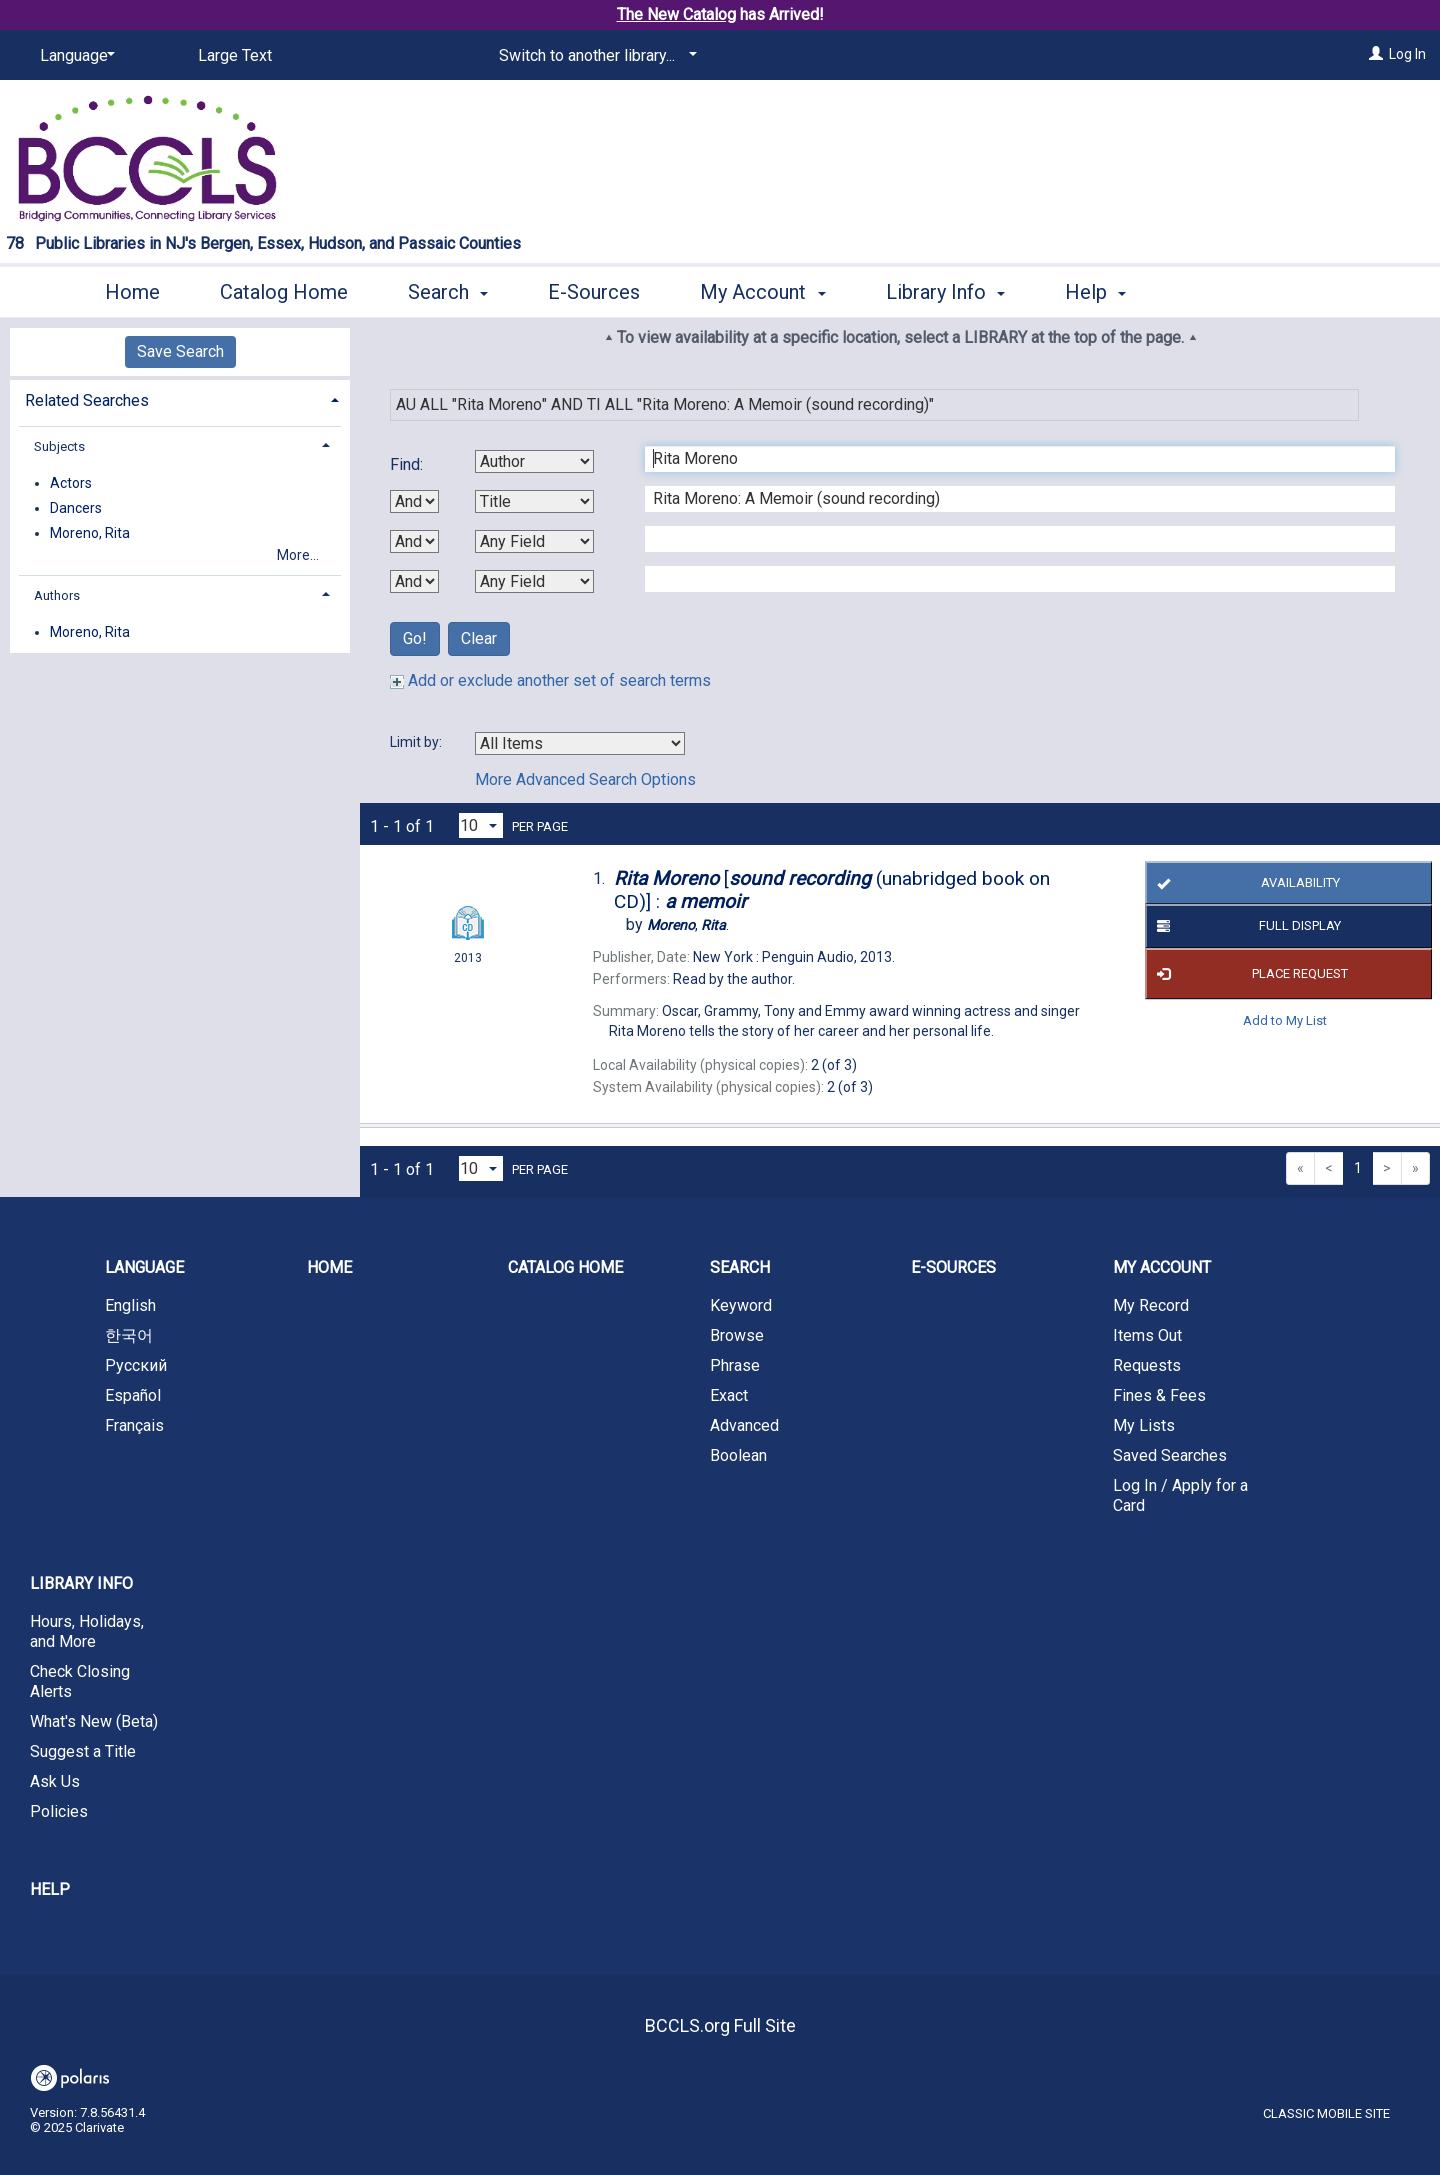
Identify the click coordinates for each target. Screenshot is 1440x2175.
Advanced (744, 1425)
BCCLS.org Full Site (720, 2025)
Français (134, 1425)
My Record (1151, 1305)
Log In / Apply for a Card (1180, 1495)
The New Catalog (676, 14)
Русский (136, 1365)
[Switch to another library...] (594, 56)
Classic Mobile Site (1326, 2113)
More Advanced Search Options (585, 779)
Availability (1244, 883)
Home (132, 292)
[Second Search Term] (1009, 499)
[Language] (74, 56)
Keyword (741, 1305)
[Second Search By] (534, 501)
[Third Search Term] (1009, 539)
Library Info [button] (945, 292)
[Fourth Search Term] (1009, 579)
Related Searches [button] (87, 400)
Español (133, 1395)
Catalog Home (284, 292)
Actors (71, 483)
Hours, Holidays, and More (87, 1631)
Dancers (76, 508)
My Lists (1144, 1425)
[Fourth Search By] (534, 581)
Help (50, 1889)
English (130, 1305)
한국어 (129, 1335)
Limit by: (417, 742)
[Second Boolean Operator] (414, 541)
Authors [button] (57, 595)
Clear (479, 638)
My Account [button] (762, 292)
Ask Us (55, 1781)
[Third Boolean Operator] (414, 581)
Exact (729, 1395)
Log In (1407, 54)
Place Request (1249, 974)
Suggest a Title (83, 1751)
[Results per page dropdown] (481, 825)
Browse (737, 1335)
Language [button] (144, 1267)
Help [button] (1095, 292)
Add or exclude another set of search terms (550, 680)
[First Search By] (534, 461)
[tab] (180, 398)
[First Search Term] (1009, 459)
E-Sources (594, 292)
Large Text (235, 55)
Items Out (1147, 1335)
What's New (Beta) (94, 1721)
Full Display (1245, 927)
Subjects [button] (59, 446)
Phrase (735, 1365)
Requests (1147, 1365)
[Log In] (1376, 54)
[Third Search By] (534, 541)
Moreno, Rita (90, 533)
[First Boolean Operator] (414, 501)
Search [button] (448, 292)
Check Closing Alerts (80, 1681)
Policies (59, 1811)
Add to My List (1285, 1020)
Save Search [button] (180, 351)
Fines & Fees (1159, 1395)
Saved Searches (1170, 1455)
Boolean (738, 1455)
